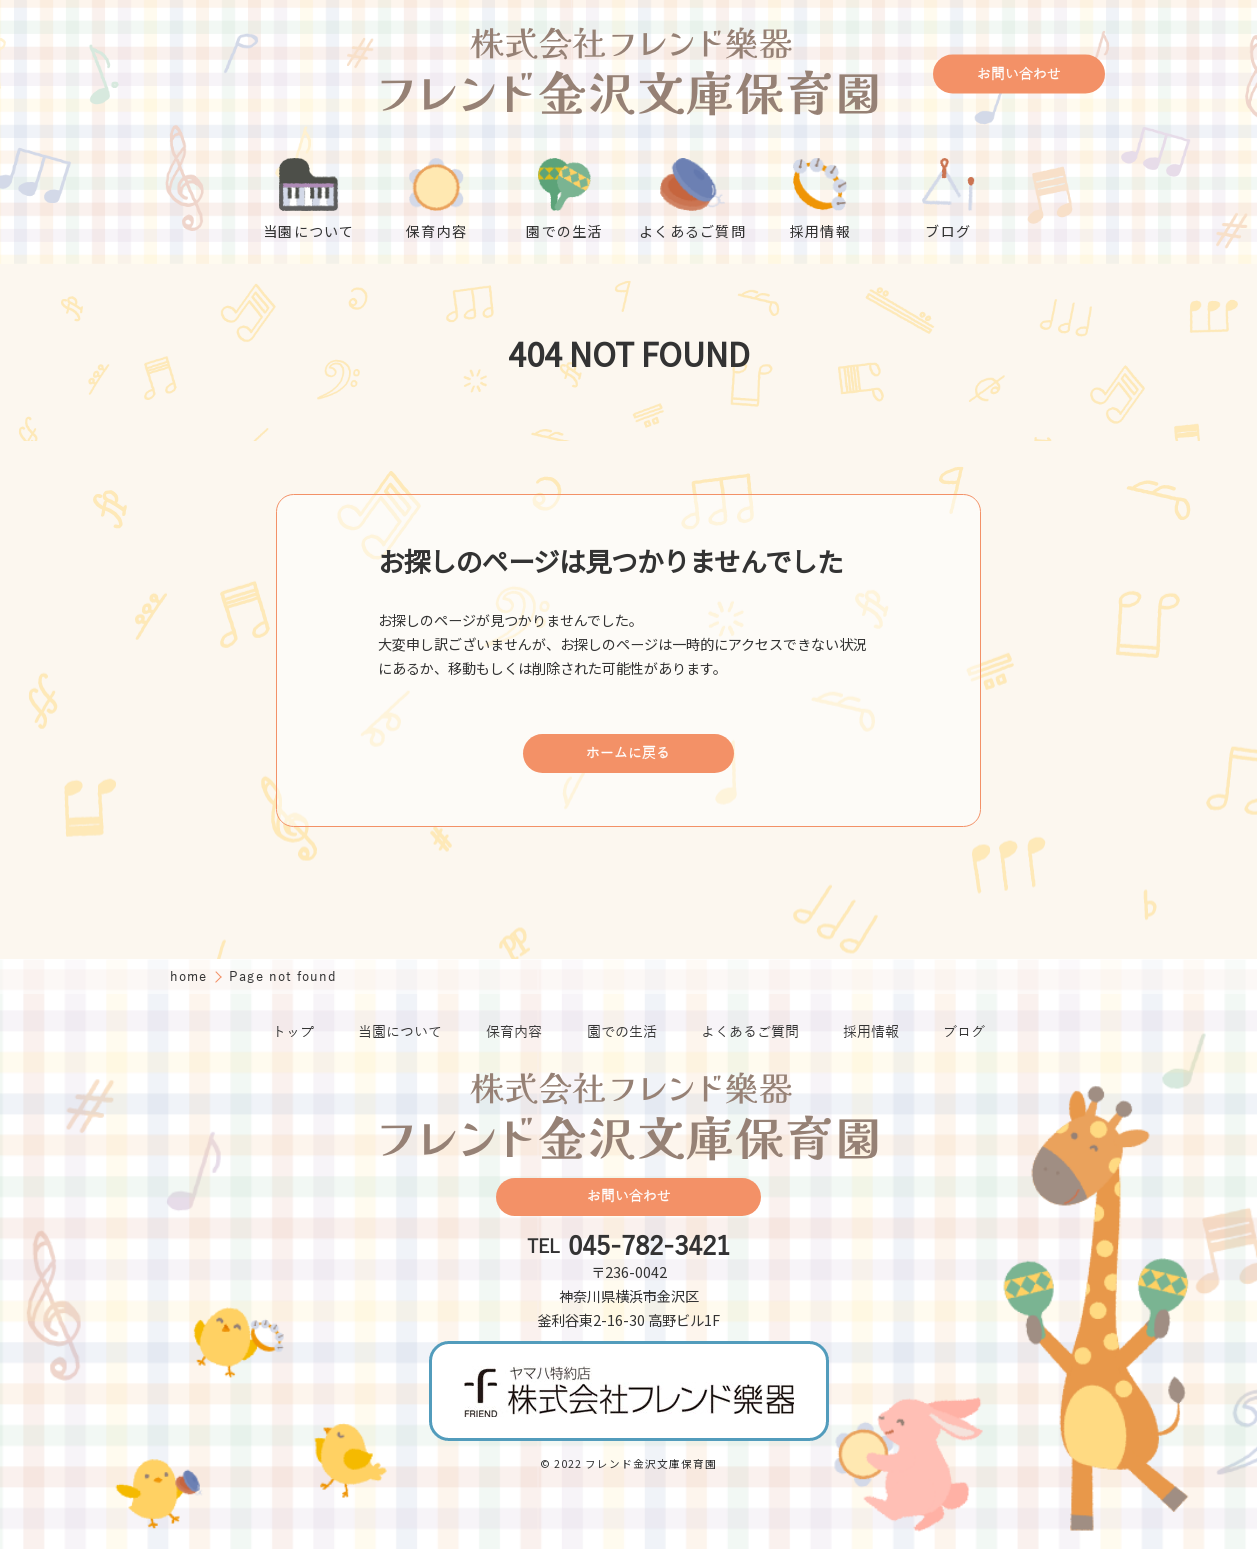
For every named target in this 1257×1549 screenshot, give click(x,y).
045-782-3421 (649, 1247)
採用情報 (871, 1032)
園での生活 (622, 1032)
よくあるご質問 (750, 1032)
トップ (293, 1032)
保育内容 (514, 1032)
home (191, 976)
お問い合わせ (1019, 74)
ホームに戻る (628, 753)
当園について (400, 1032)
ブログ (964, 1032)
